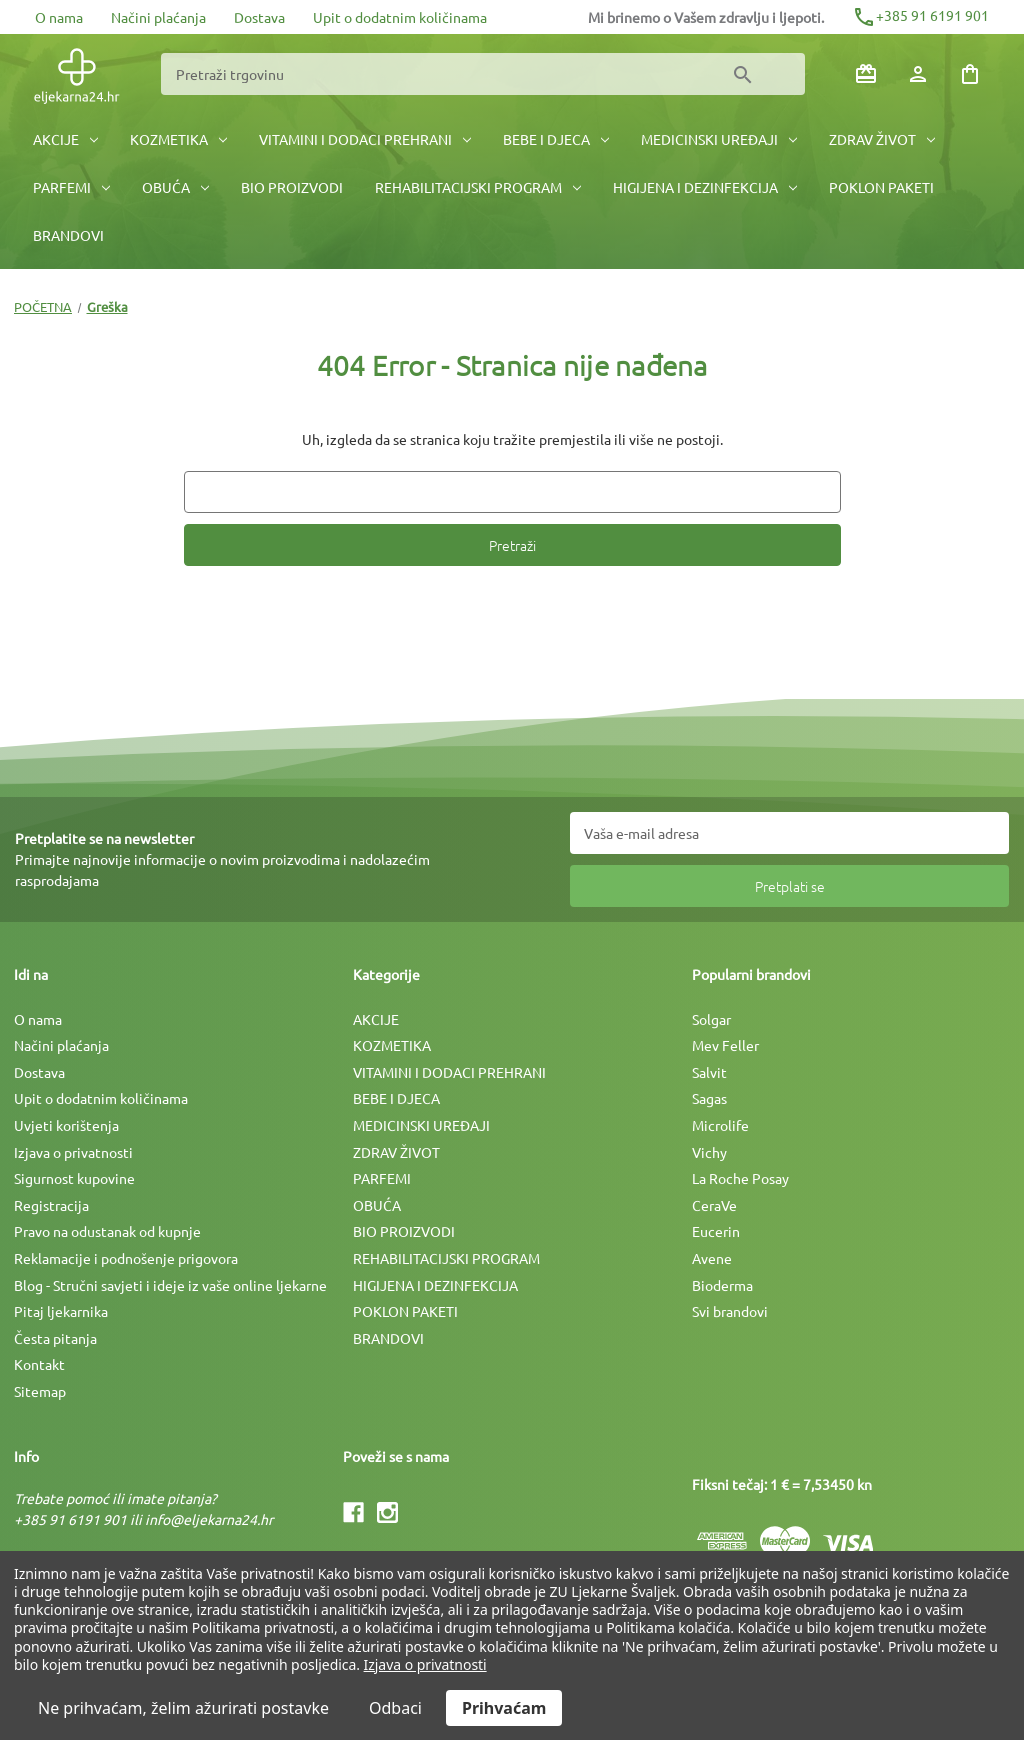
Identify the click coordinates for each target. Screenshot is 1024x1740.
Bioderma (722, 1285)
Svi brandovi (730, 1311)
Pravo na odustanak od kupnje (107, 1231)
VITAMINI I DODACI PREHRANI (365, 139)
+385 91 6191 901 (920, 15)
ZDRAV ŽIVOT (882, 139)
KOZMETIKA (178, 139)
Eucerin (716, 1231)
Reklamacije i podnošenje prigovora (126, 1258)
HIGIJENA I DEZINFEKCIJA (705, 187)
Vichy (709, 1152)
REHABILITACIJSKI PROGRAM (478, 187)
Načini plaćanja (158, 17)
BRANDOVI (68, 235)
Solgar (711, 1019)
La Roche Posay (740, 1178)
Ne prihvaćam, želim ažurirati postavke (183, 1708)
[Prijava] (918, 74)
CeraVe (714, 1205)
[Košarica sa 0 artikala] (970, 74)
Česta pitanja (55, 1338)
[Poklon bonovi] (866, 74)
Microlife (720, 1125)
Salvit (709, 1072)
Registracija (51, 1205)
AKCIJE (65, 139)
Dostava (259, 17)
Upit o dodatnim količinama (400, 17)
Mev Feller (725, 1045)
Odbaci (395, 1708)
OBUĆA (175, 187)
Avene (712, 1258)
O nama (59, 17)
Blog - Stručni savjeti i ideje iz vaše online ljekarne (170, 1285)
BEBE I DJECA (556, 139)
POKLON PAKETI (881, 187)
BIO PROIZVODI (292, 187)
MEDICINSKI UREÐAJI (719, 139)
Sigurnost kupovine (74, 1178)
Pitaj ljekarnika (61, 1311)
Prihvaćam (504, 1708)
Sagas (709, 1098)
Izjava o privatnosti (73, 1152)
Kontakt (39, 1364)
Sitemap (40, 1391)
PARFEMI (71, 187)
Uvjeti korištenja (66, 1125)
